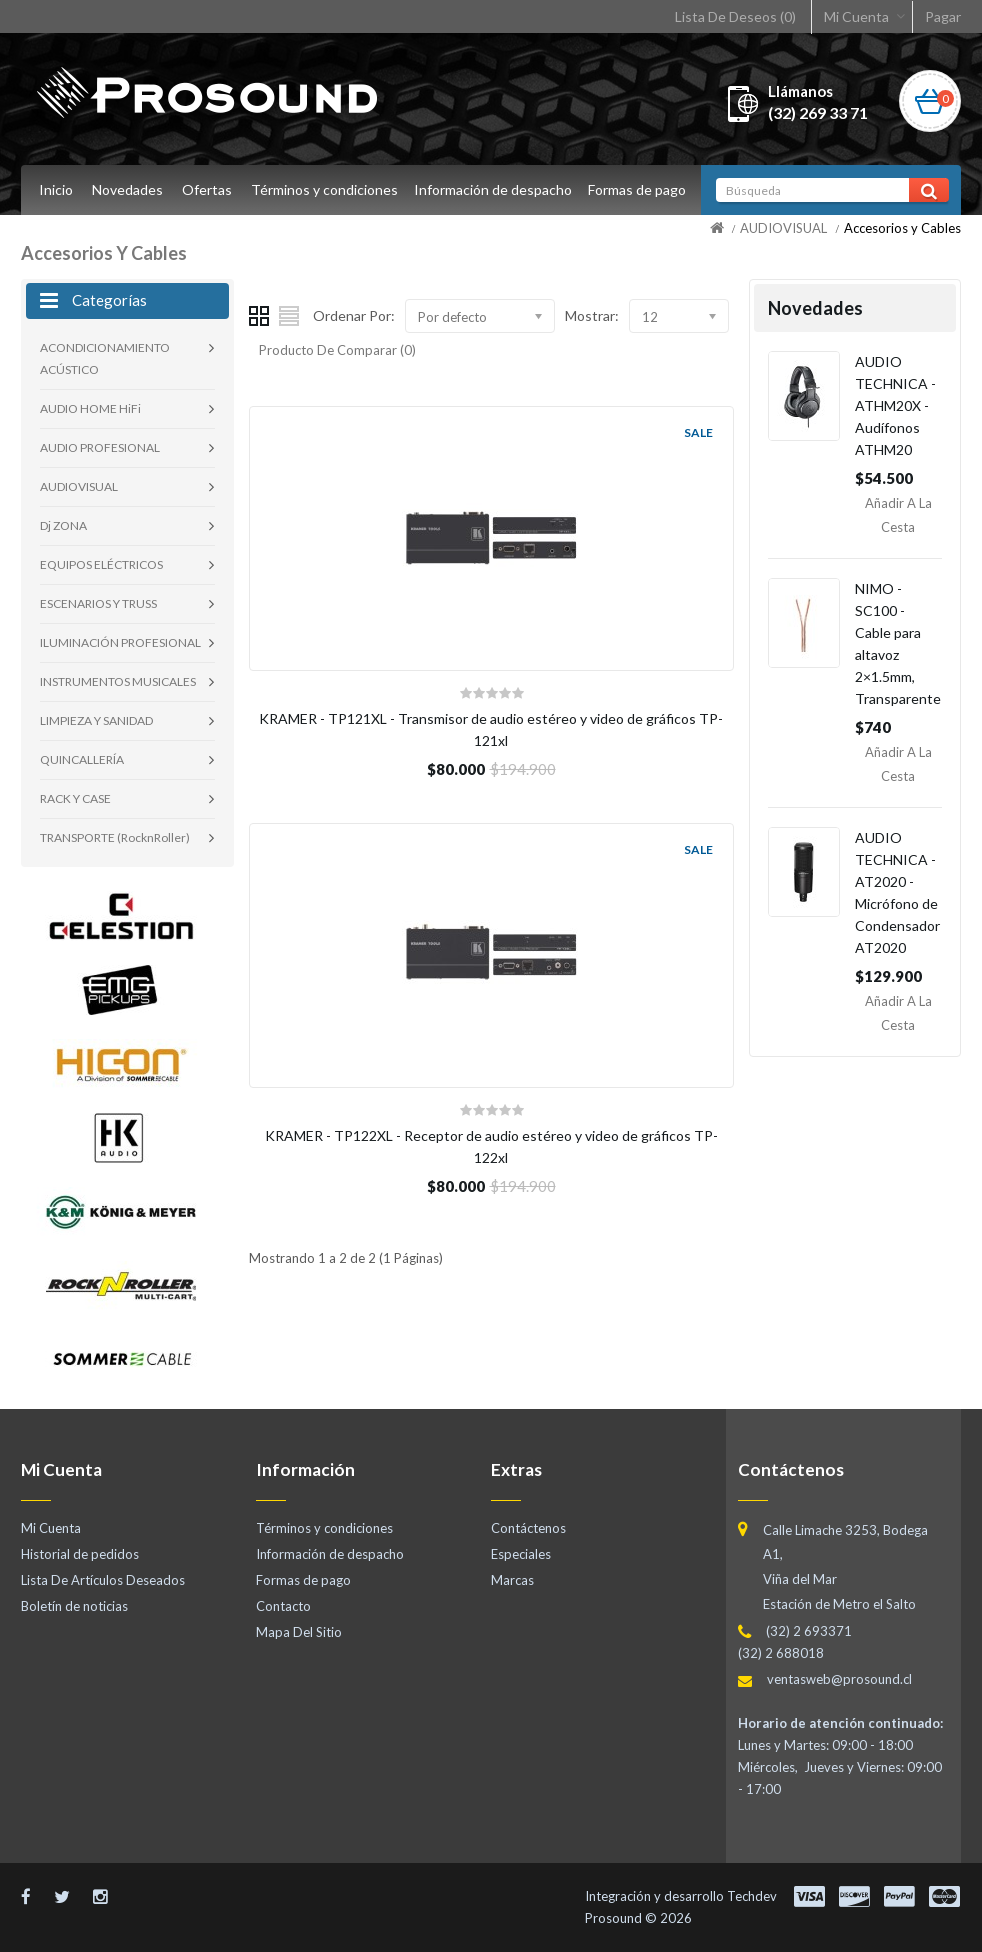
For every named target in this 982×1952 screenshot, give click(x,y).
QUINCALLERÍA (82, 759)
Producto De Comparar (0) (337, 350)
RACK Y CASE (75, 798)
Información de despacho (496, 189)
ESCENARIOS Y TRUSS (98, 603)
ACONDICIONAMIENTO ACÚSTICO (105, 358)
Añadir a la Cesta (898, 515)
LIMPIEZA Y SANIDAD (96, 720)
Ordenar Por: (354, 315)
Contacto (283, 1606)
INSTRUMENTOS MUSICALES (118, 681)
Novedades (127, 189)
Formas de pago (643, 189)
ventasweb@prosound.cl (839, 1679)
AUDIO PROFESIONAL (100, 447)
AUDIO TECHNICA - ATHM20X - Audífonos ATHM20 (895, 405)
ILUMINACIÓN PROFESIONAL (120, 642)
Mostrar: (592, 315)
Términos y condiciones (324, 189)
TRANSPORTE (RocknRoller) (115, 837)
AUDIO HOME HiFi (90, 408)
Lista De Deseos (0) (735, 16)
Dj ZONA (63, 525)
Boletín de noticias (74, 1606)
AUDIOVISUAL (783, 228)
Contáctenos (528, 1528)
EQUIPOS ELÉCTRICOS (101, 564)
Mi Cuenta (856, 16)
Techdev (752, 1896)
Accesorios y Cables (902, 228)
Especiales (521, 1554)
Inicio (56, 189)
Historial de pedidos (80, 1554)
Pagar (943, 16)
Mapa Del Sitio (299, 1632)
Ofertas (207, 189)
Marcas (512, 1580)
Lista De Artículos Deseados (103, 1580)
